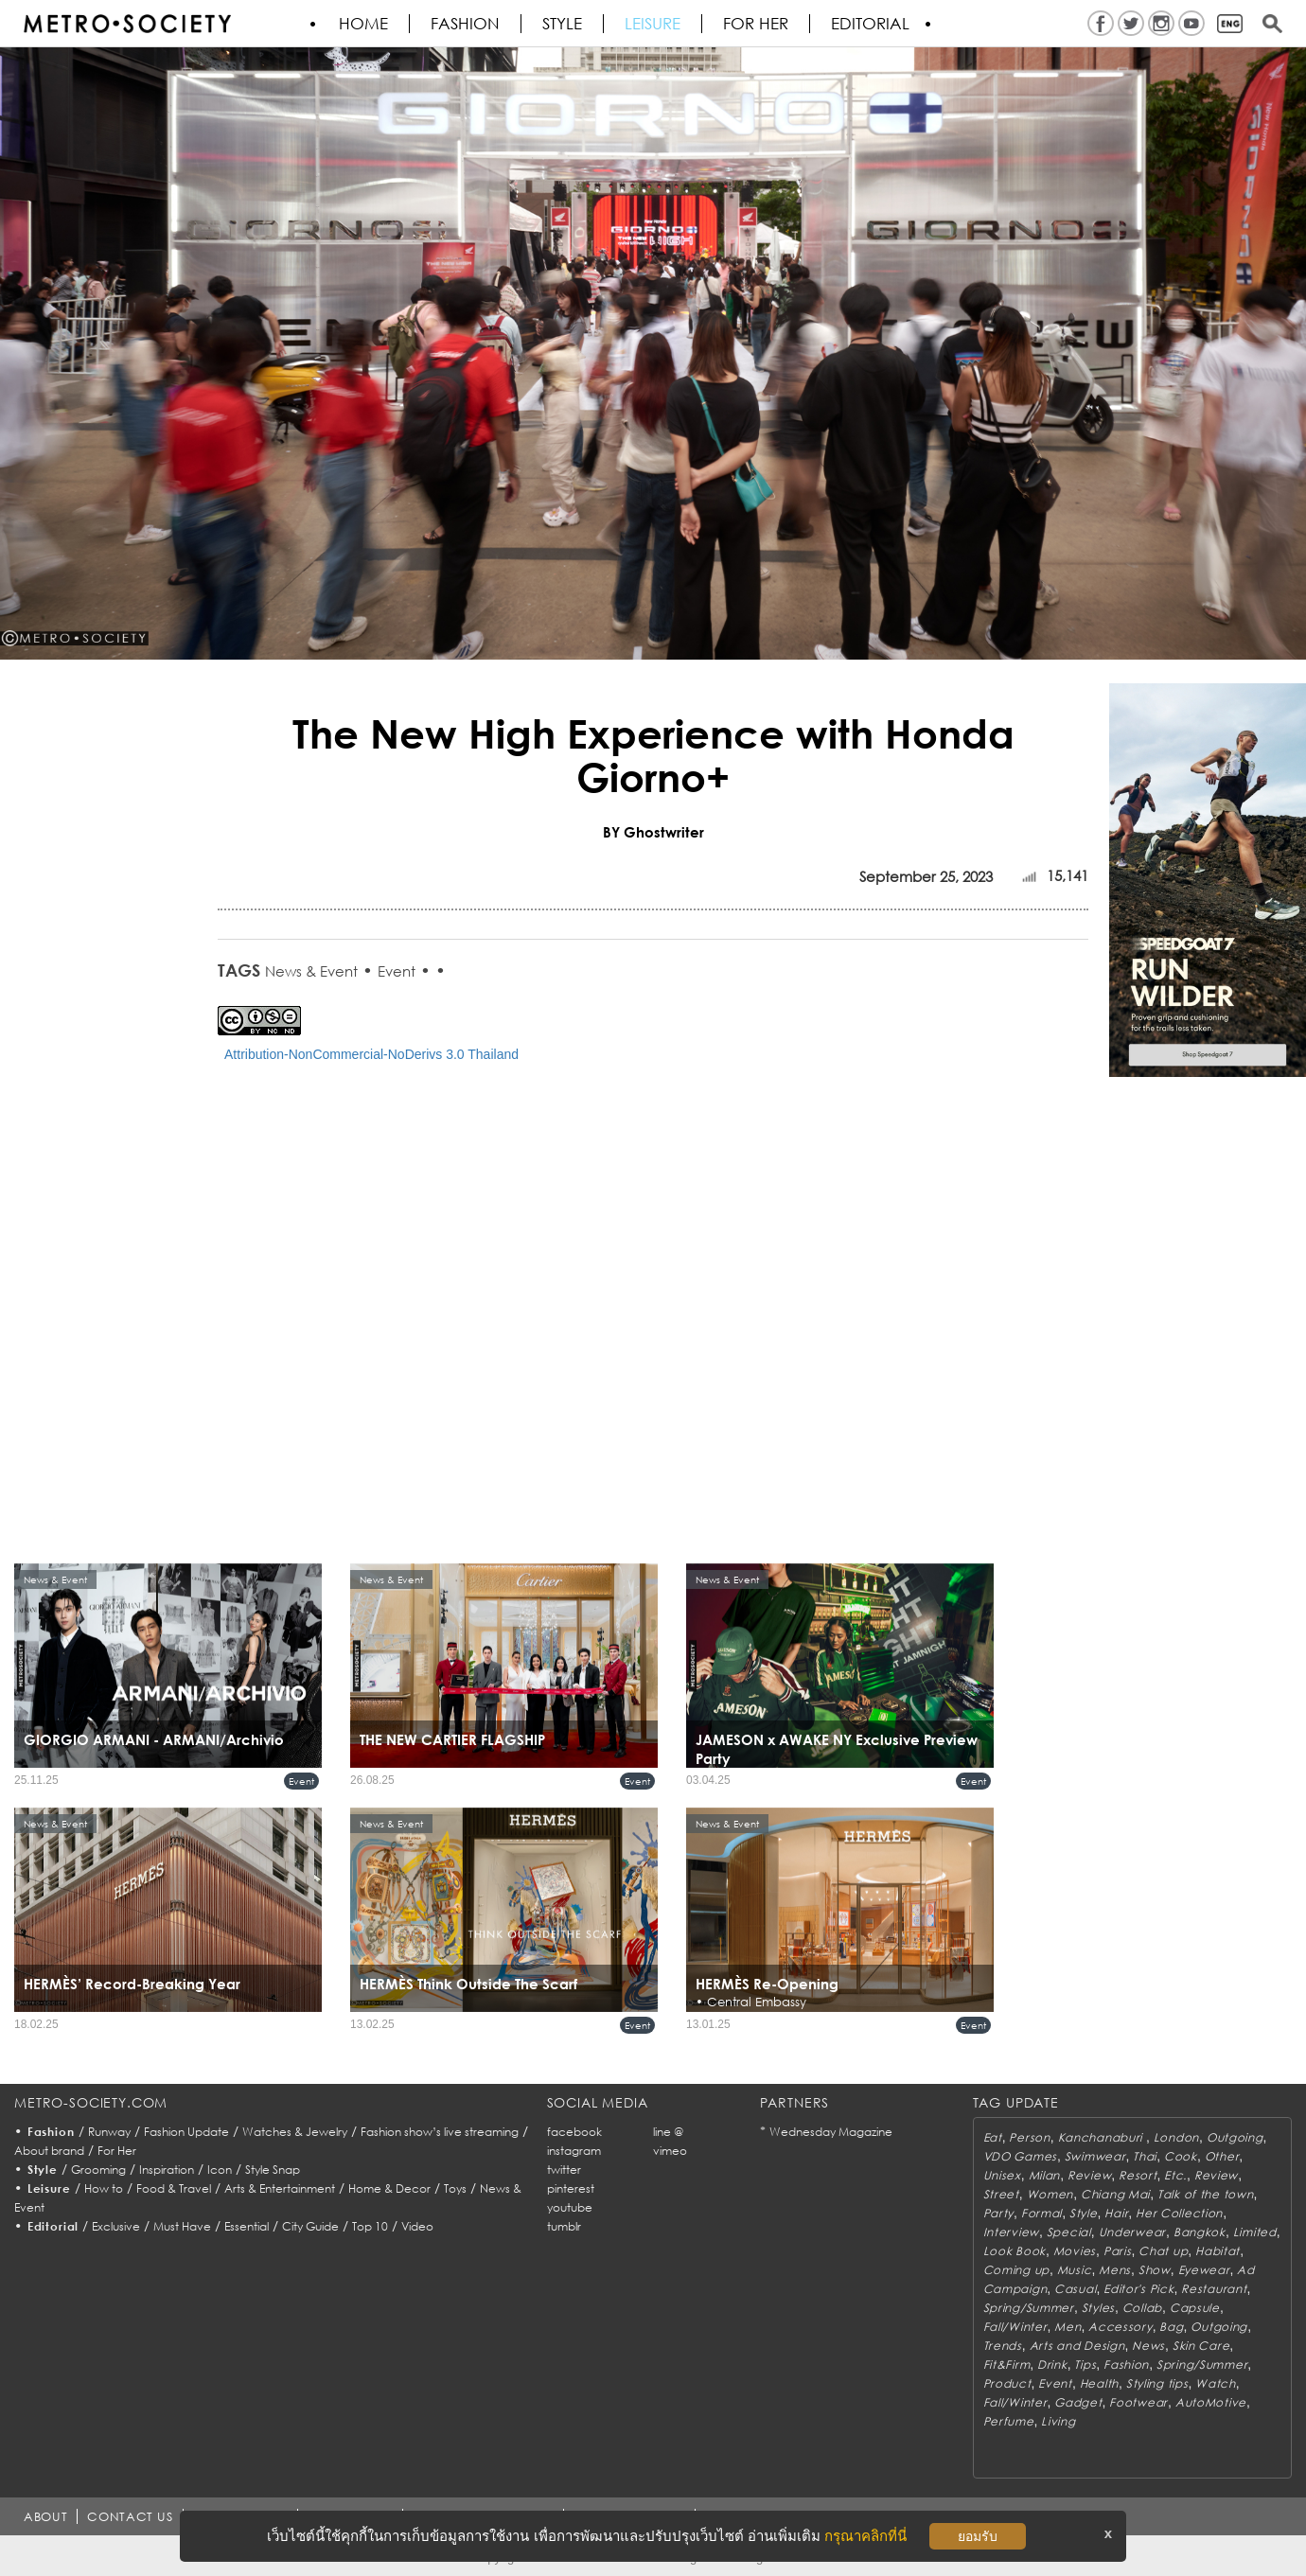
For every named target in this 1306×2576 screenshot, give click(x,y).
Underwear (1132, 2232)
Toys (455, 2188)
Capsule (1195, 2308)
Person (1029, 2137)
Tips (1085, 2364)
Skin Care (1201, 2345)
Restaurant (1213, 2289)
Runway (109, 2132)
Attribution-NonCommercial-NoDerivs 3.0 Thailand (371, 1054)
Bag (1171, 2327)
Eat (992, 2137)
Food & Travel (173, 2188)
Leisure (652, 23)
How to (103, 2188)
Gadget (1078, 2402)
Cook (1180, 2156)
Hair (1116, 2213)
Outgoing (1235, 2137)
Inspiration (166, 2169)
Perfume (1008, 2421)
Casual (1075, 2289)
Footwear (1138, 2402)
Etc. (1175, 2175)
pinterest (570, 2188)
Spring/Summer (1028, 2308)
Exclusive (116, 2226)
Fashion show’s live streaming (440, 2132)
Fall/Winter (1015, 2327)
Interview (1011, 2232)
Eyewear (1204, 2270)
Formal (1041, 2213)
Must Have (182, 2226)
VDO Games (1020, 2156)
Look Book (1014, 2251)
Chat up (1163, 2251)
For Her (116, 2151)
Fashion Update (186, 2132)
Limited (1255, 2232)
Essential (246, 2226)
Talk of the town (1205, 2194)
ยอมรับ (977, 2536)
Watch (1215, 2383)
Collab (1142, 2308)
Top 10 (370, 2226)
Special (1069, 2232)
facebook (574, 2132)
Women (1050, 2194)
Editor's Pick (1138, 2289)
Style (562, 23)
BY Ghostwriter (653, 831)
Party (999, 2213)
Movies (1074, 2251)
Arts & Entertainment (279, 2188)
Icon (219, 2169)
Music (1074, 2270)
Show (1154, 2270)
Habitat (1217, 2251)
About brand (49, 2151)
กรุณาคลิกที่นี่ (865, 2536)
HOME (363, 23)
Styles (1098, 2308)
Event (396, 970)
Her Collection (1179, 2213)
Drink (1052, 2364)
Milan (1045, 2175)
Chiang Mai (1115, 2194)
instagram (574, 2151)
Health (1099, 2383)
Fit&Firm (1007, 2364)
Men (1067, 2327)
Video (417, 2226)
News (1148, 2345)
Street (1001, 2194)
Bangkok (1200, 2232)
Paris (1117, 2251)
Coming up (1016, 2270)
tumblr (564, 2226)
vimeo (670, 2151)
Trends (1002, 2345)
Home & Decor (389, 2188)
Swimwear (1095, 2156)
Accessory (1120, 2327)
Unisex (1002, 2175)
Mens (1115, 2270)
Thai (1144, 2156)
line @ (668, 2132)
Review (1089, 2175)
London (1176, 2137)
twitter (564, 2169)
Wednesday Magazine (830, 2132)
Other (1222, 2156)
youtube (569, 2207)
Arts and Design (1077, 2345)
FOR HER (755, 23)
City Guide (310, 2226)
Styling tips (1157, 2383)
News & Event (311, 970)
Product (1007, 2383)
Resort (1137, 2175)
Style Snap (272, 2169)
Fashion (465, 23)
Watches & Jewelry (294, 2132)
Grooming (98, 2169)
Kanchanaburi (1102, 2137)
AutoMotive (1210, 2402)
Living (1058, 2421)
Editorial (870, 23)
